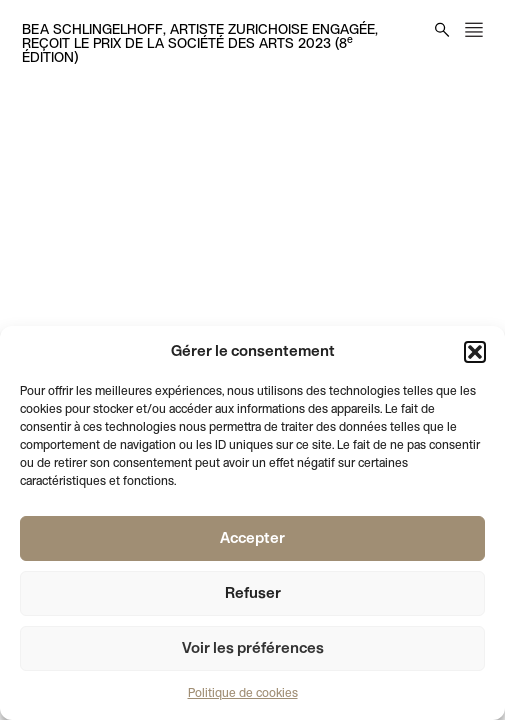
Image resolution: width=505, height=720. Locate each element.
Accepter (252, 539)
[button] (475, 352)
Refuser (253, 594)
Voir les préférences (253, 649)
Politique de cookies (243, 694)
